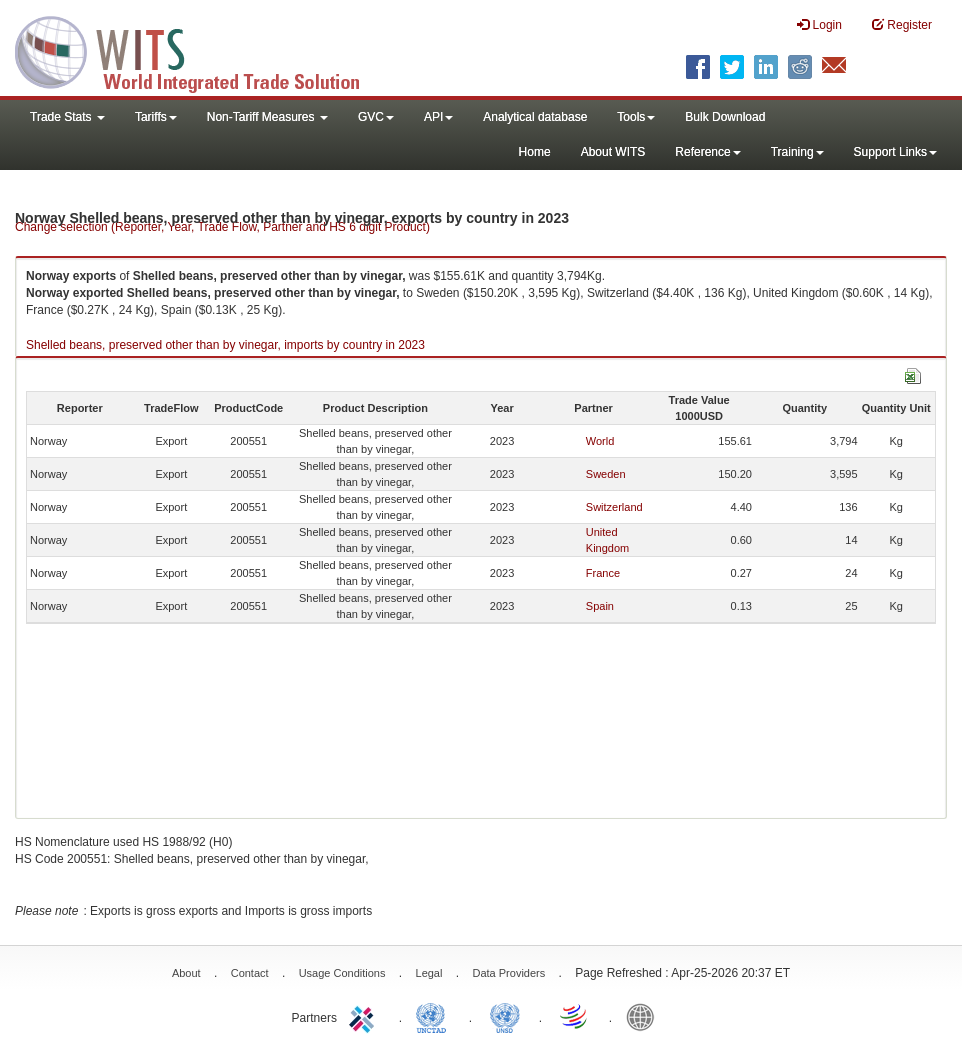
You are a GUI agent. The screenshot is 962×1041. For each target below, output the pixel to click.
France (603, 573)
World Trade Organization (575, 1016)
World (600, 441)
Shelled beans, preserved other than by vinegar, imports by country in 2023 (225, 345)
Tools (636, 117)
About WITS (613, 152)
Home (535, 152)
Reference (707, 152)
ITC (365, 1016)
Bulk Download (725, 117)
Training (797, 152)
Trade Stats (67, 117)
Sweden (606, 474)
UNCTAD (435, 1016)
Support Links (895, 152)
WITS (200, 50)
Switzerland (614, 507)
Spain (600, 606)
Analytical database (535, 117)
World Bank (645, 1016)
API (438, 117)
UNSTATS (505, 1016)
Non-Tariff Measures (267, 117)
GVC (376, 117)
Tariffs (156, 117)
